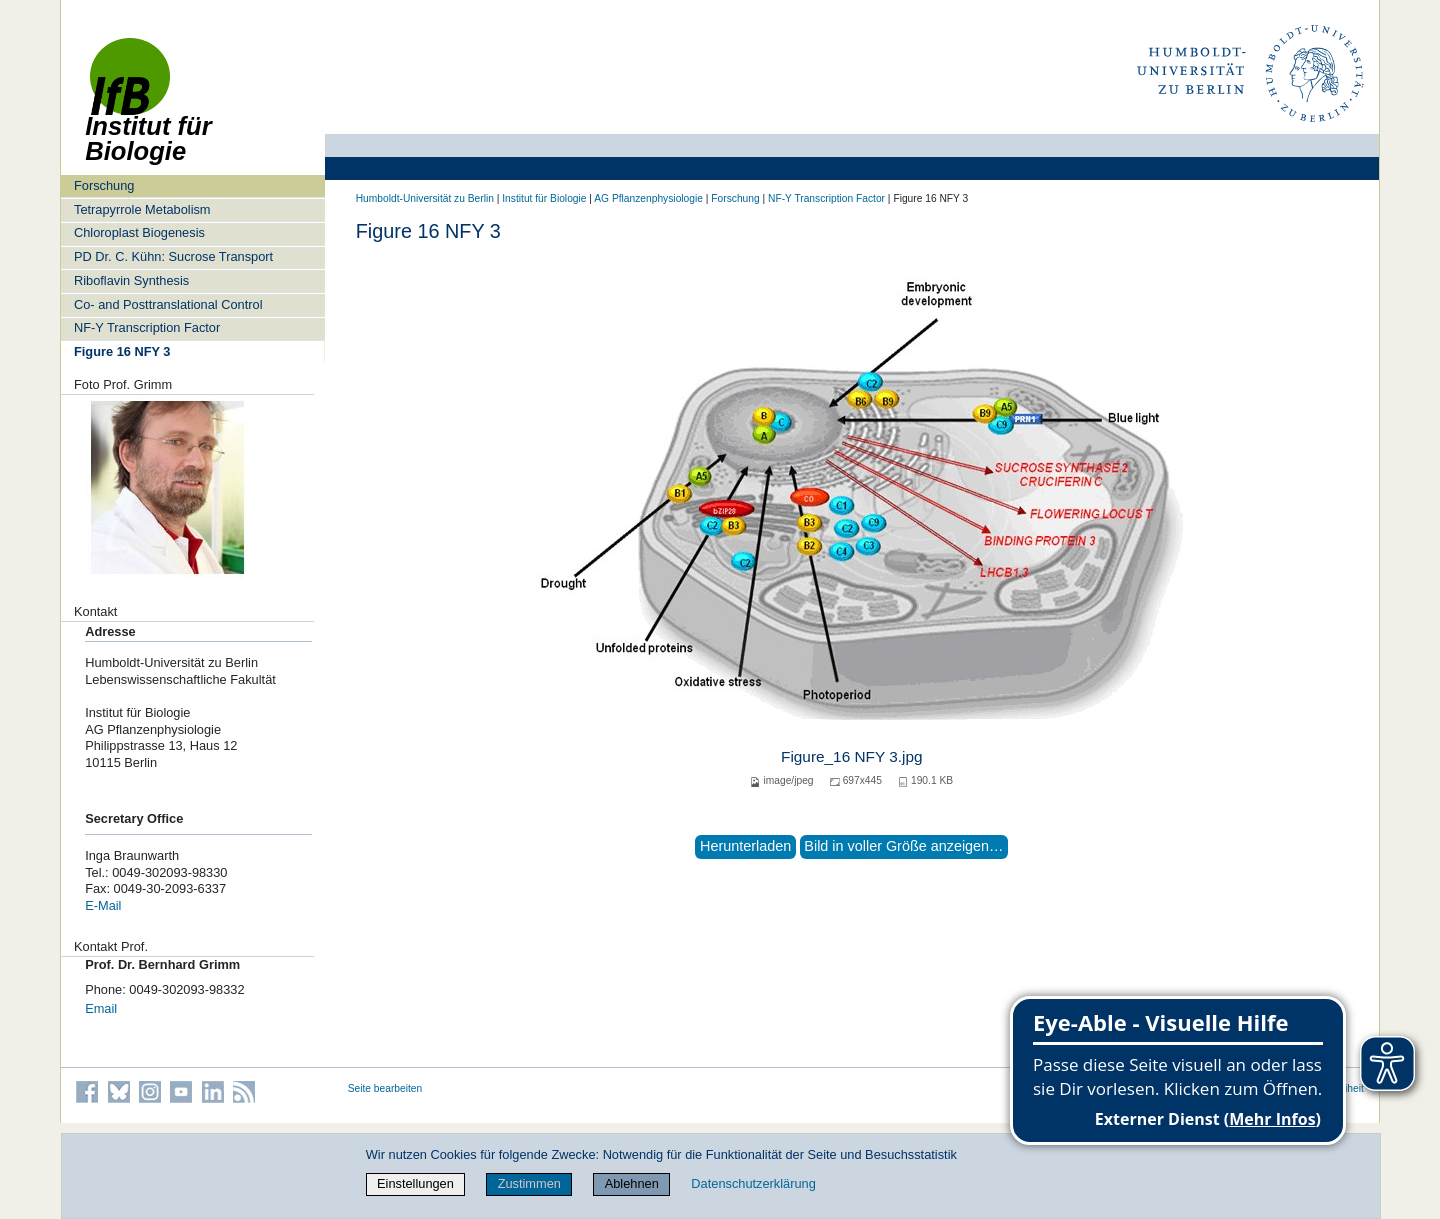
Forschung (104, 185)
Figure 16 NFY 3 (122, 351)
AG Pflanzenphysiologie (648, 198)
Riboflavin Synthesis (131, 280)
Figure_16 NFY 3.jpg (851, 756)
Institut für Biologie (544, 198)
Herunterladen (745, 846)
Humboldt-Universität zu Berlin (425, 198)
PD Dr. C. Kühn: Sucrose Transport (173, 256)
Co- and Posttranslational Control (168, 304)
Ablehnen (632, 1183)
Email (101, 1008)
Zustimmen (529, 1183)
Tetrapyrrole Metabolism (142, 209)
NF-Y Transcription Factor (147, 327)
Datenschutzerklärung (753, 1183)
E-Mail (103, 905)
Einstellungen (415, 1183)
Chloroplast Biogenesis (139, 232)
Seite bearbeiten (385, 1088)
